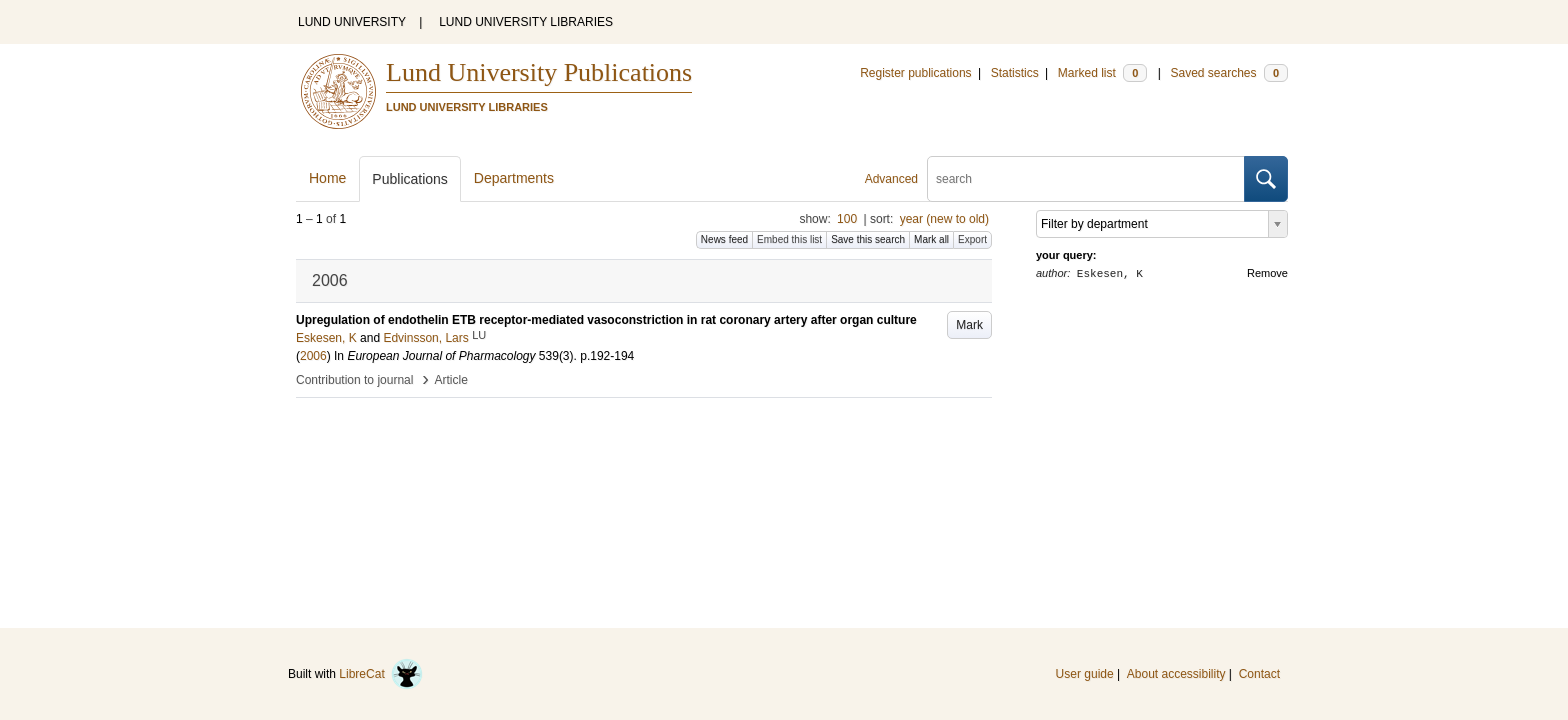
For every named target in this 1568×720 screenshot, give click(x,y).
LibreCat (381, 674)
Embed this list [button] (789, 239)
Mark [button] (969, 325)
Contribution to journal (354, 380)
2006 (313, 356)
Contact (1259, 674)
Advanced (891, 179)
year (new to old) (944, 219)
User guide (1085, 674)
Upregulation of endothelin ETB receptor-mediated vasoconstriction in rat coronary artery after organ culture (606, 320)
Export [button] (972, 239)
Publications (410, 179)
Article (451, 380)
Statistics (1015, 73)
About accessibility (1176, 674)
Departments (514, 178)
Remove (1267, 273)
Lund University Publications (539, 72)
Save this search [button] (868, 239)
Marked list (1102, 73)
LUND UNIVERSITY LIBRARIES (526, 22)
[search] (1086, 179)
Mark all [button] (931, 239)
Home (327, 178)
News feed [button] (724, 239)
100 (847, 219)
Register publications (915, 73)
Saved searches (1229, 73)
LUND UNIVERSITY (352, 22)
